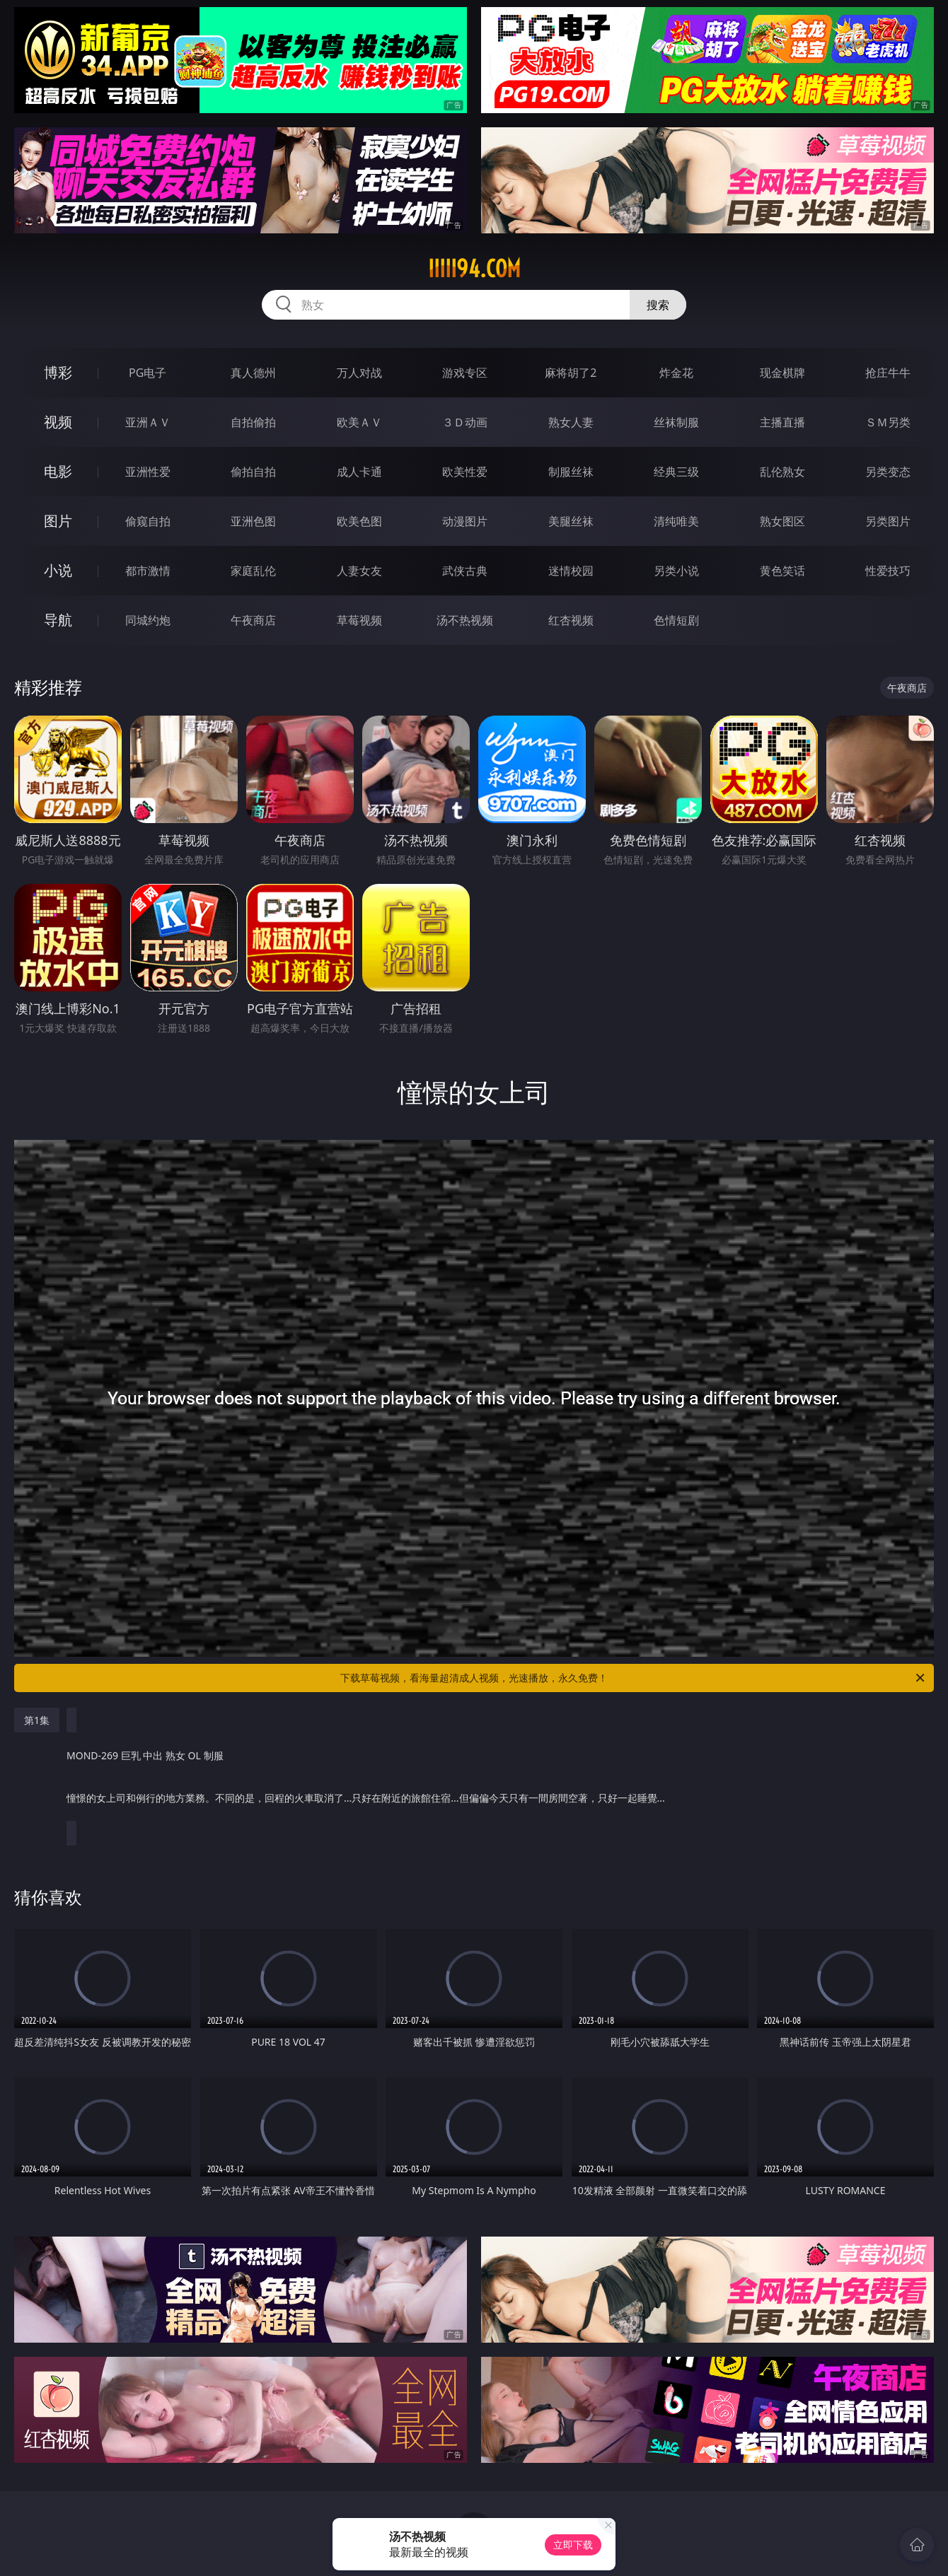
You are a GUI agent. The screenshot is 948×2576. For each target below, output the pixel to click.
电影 (58, 471)
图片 (58, 520)
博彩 (58, 372)
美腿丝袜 (571, 521)
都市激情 (147, 570)
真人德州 (253, 372)
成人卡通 (359, 471)
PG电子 (147, 372)
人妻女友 (359, 570)
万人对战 (359, 372)
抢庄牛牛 (888, 372)
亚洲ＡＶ (147, 422)
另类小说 (676, 570)
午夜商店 (253, 620)
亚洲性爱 (147, 471)
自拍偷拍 (253, 422)
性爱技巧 (888, 570)
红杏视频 (571, 620)
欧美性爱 (464, 471)
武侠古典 (464, 570)
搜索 (658, 305)
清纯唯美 (676, 521)
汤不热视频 (465, 620)
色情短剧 (676, 620)
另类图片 (888, 521)
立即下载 (573, 2544)
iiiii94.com (474, 269)
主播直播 (782, 422)
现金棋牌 (782, 372)
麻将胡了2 (570, 372)
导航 (58, 619)
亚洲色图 (253, 521)
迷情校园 (571, 570)
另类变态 (888, 471)
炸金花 (676, 372)
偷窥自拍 (147, 521)
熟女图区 (782, 521)
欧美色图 (359, 521)
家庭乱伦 (253, 570)
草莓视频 (359, 620)
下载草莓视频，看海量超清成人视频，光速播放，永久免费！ (633, 1677)
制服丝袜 (571, 471)
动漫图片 (464, 521)
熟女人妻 (571, 422)
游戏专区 (464, 372)
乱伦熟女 (782, 471)
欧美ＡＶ (359, 422)
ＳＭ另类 (888, 422)
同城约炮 (147, 620)
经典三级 (676, 471)
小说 (58, 570)
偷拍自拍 (253, 471)
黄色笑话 (782, 570)
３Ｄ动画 (464, 422)
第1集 (37, 1720)
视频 (58, 421)
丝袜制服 (676, 422)
